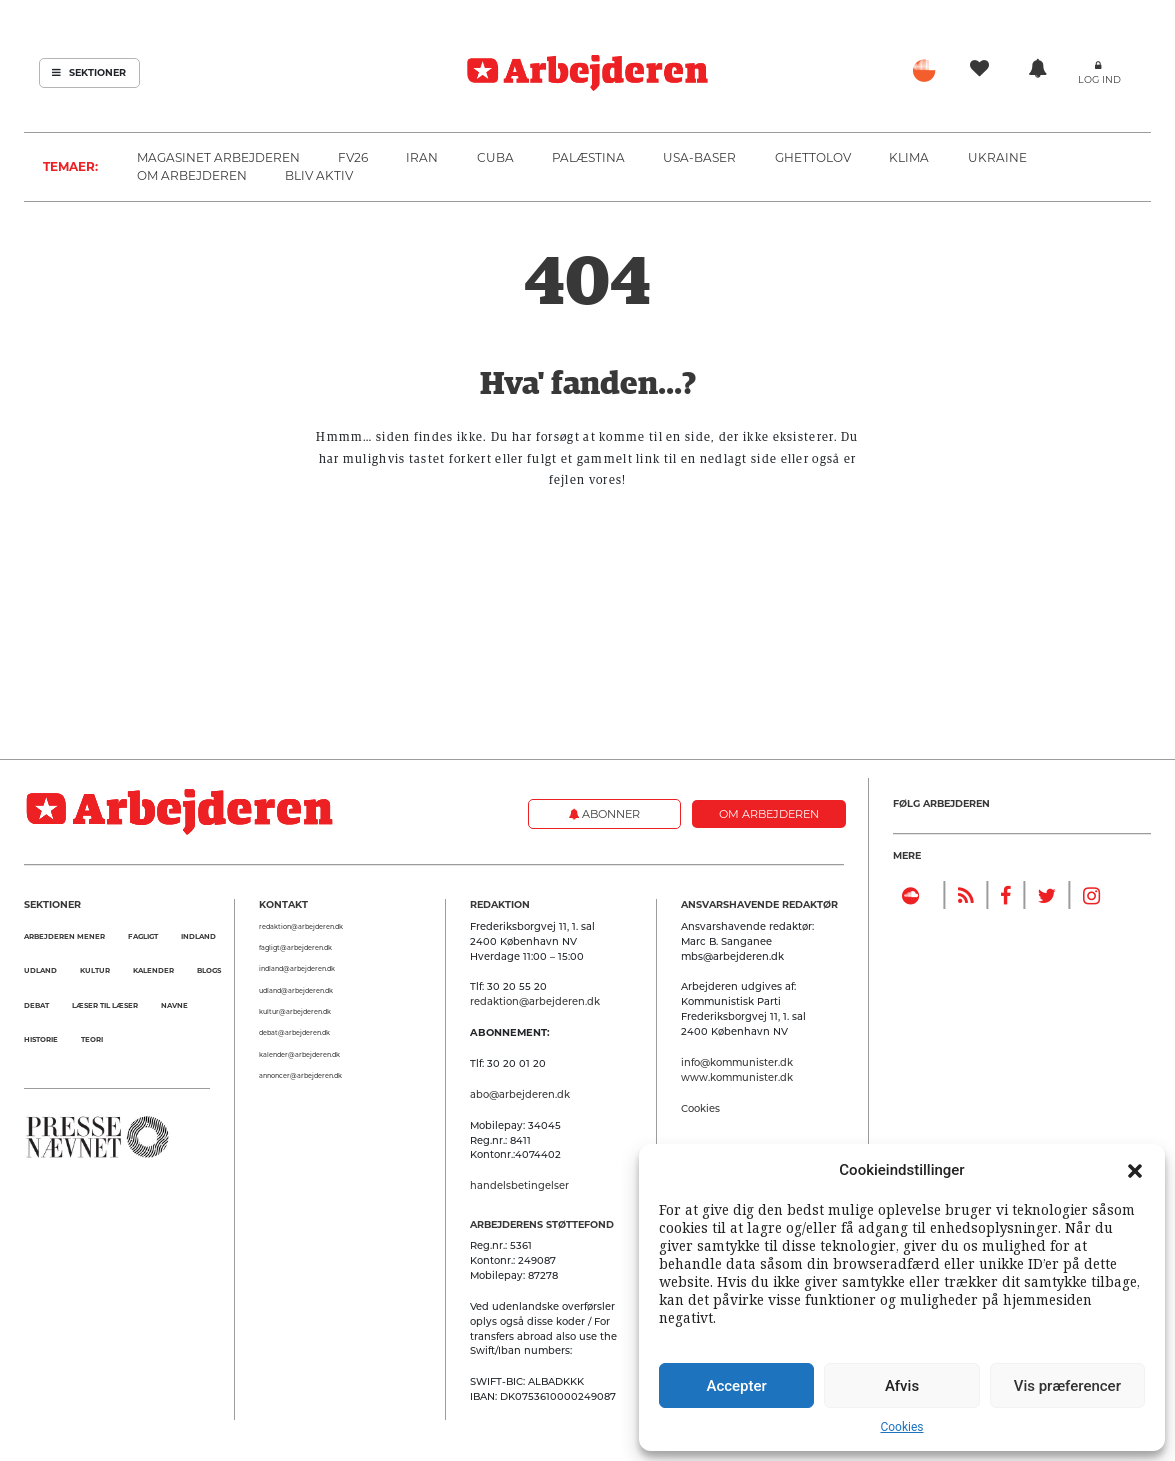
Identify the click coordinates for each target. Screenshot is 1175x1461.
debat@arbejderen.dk (294, 1033)
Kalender (153, 970)
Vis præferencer (1067, 1386)
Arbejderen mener (64, 936)
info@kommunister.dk (737, 1062)
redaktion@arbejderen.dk (301, 927)
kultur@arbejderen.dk (295, 1012)
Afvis (902, 1386)
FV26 (353, 157)
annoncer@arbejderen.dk (300, 1076)
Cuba (495, 157)
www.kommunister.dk (737, 1077)
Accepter (736, 1386)
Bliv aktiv (319, 175)
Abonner (604, 814)
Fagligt (143, 936)
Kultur (95, 970)
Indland (198, 936)
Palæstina (588, 157)
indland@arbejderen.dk (297, 969)
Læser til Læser (105, 1005)
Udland (40, 970)
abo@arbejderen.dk (520, 1094)
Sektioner (89, 72)
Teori (92, 1039)
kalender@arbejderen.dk (299, 1055)
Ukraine (997, 157)
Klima (909, 157)
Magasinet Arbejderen (218, 157)
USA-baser (699, 157)
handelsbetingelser (519, 1185)
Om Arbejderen (192, 175)
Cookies (901, 1427)
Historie (41, 1039)
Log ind (1099, 79)
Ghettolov (813, 157)
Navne (174, 1005)
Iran (422, 157)
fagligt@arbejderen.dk (295, 948)
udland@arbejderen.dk (296, 991)
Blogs (209, 970)
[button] (1135, 1170)
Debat (36, 1005)
